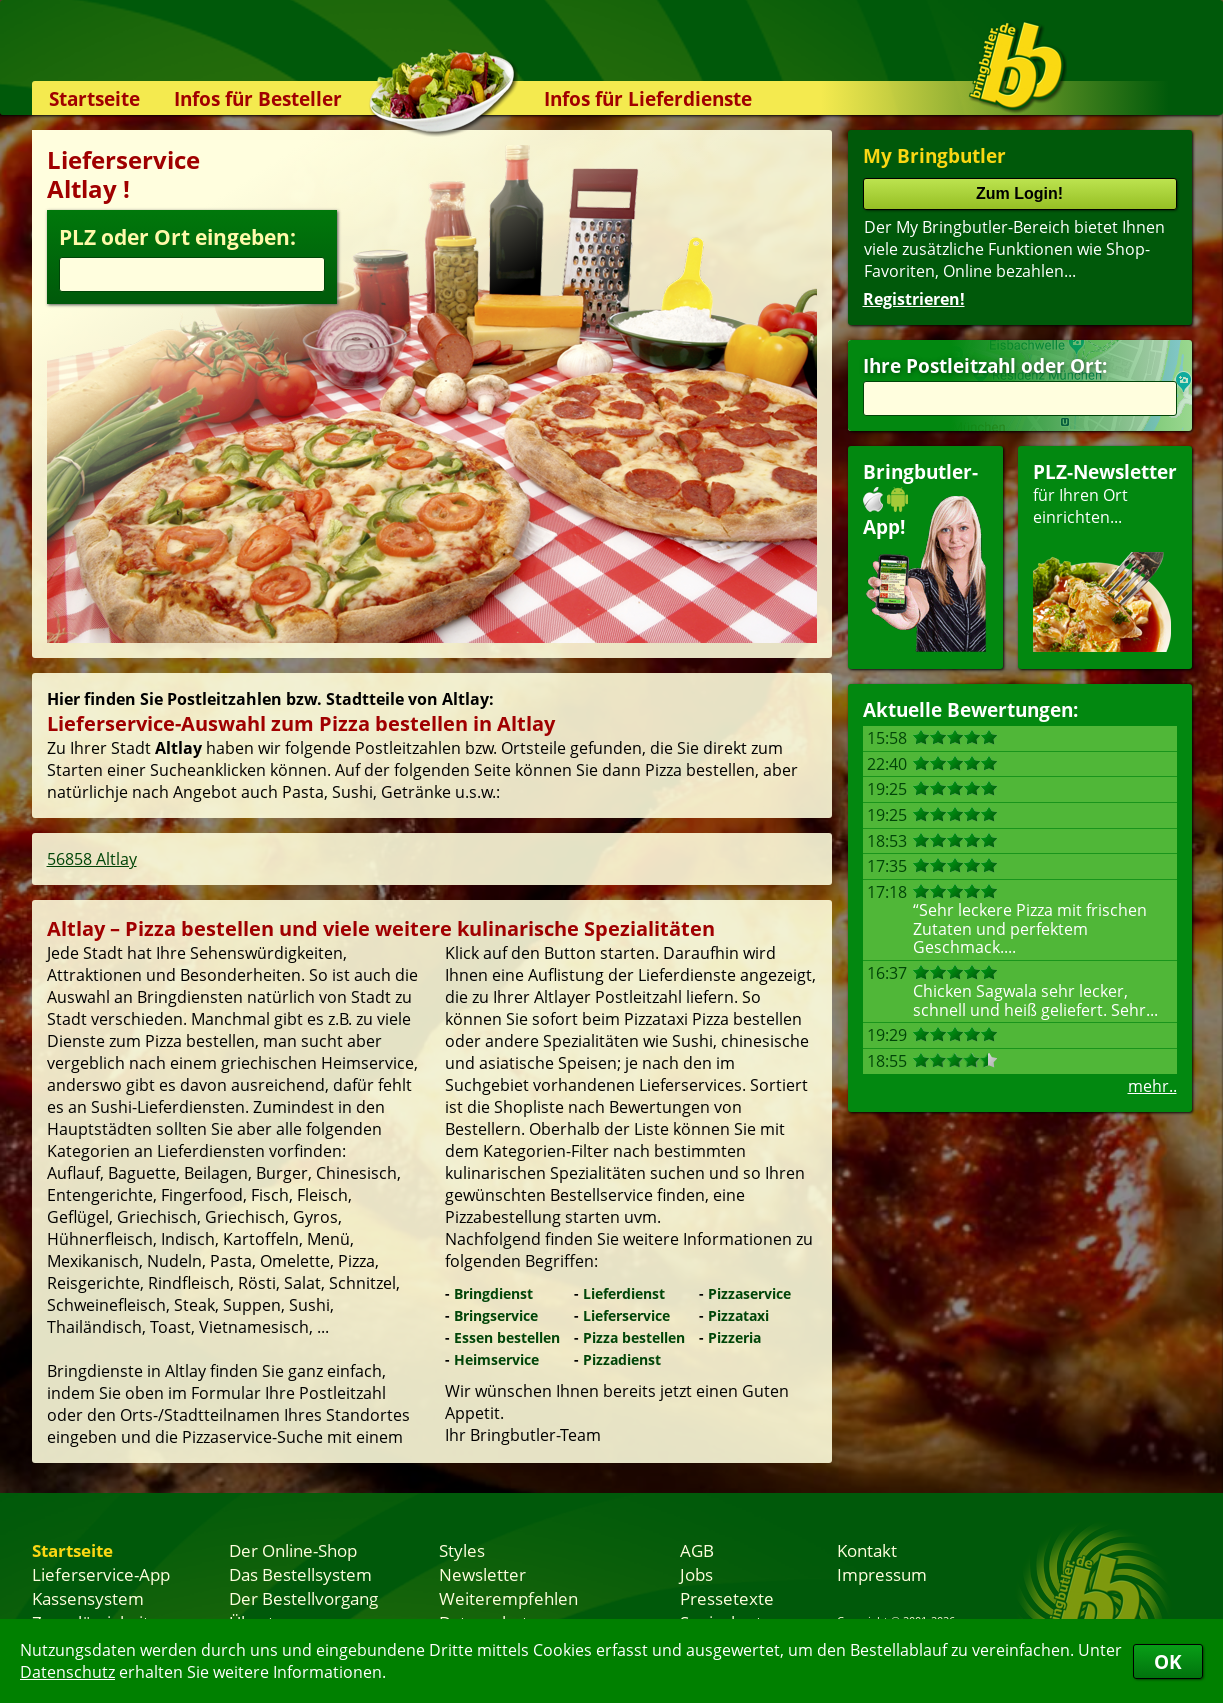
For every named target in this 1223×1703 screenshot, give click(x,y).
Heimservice (496, 1359)
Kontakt (867, 1550)
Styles (462, 1550)
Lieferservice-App (101, 1574)
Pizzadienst (622, 1359)
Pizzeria (734, 1337)
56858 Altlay (92, 859)
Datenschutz (67, 1672)
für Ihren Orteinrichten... (1105, 555)
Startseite (94, 98)
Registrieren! (914, 299)
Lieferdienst (624, 1293)
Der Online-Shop (293, 1550)
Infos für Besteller (258, 98)
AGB (697, 1550)
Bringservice (496, 1315)
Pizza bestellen (634, 1337)
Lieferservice (626, 1315)
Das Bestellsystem (300, 1574)
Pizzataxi (738, 1315)
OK (1168, 1661)
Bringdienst (493, 1293)
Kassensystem (88, 1598)
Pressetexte (727, 1598)
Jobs (696, 1574)
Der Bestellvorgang (303, 1598)
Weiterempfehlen (508, 1598)
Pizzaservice (749, 1293)
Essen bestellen (507, 1337)
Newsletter (482, 1574)
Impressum (882, 1574)
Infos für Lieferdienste (648, 98)
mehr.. (1152, 1086)
